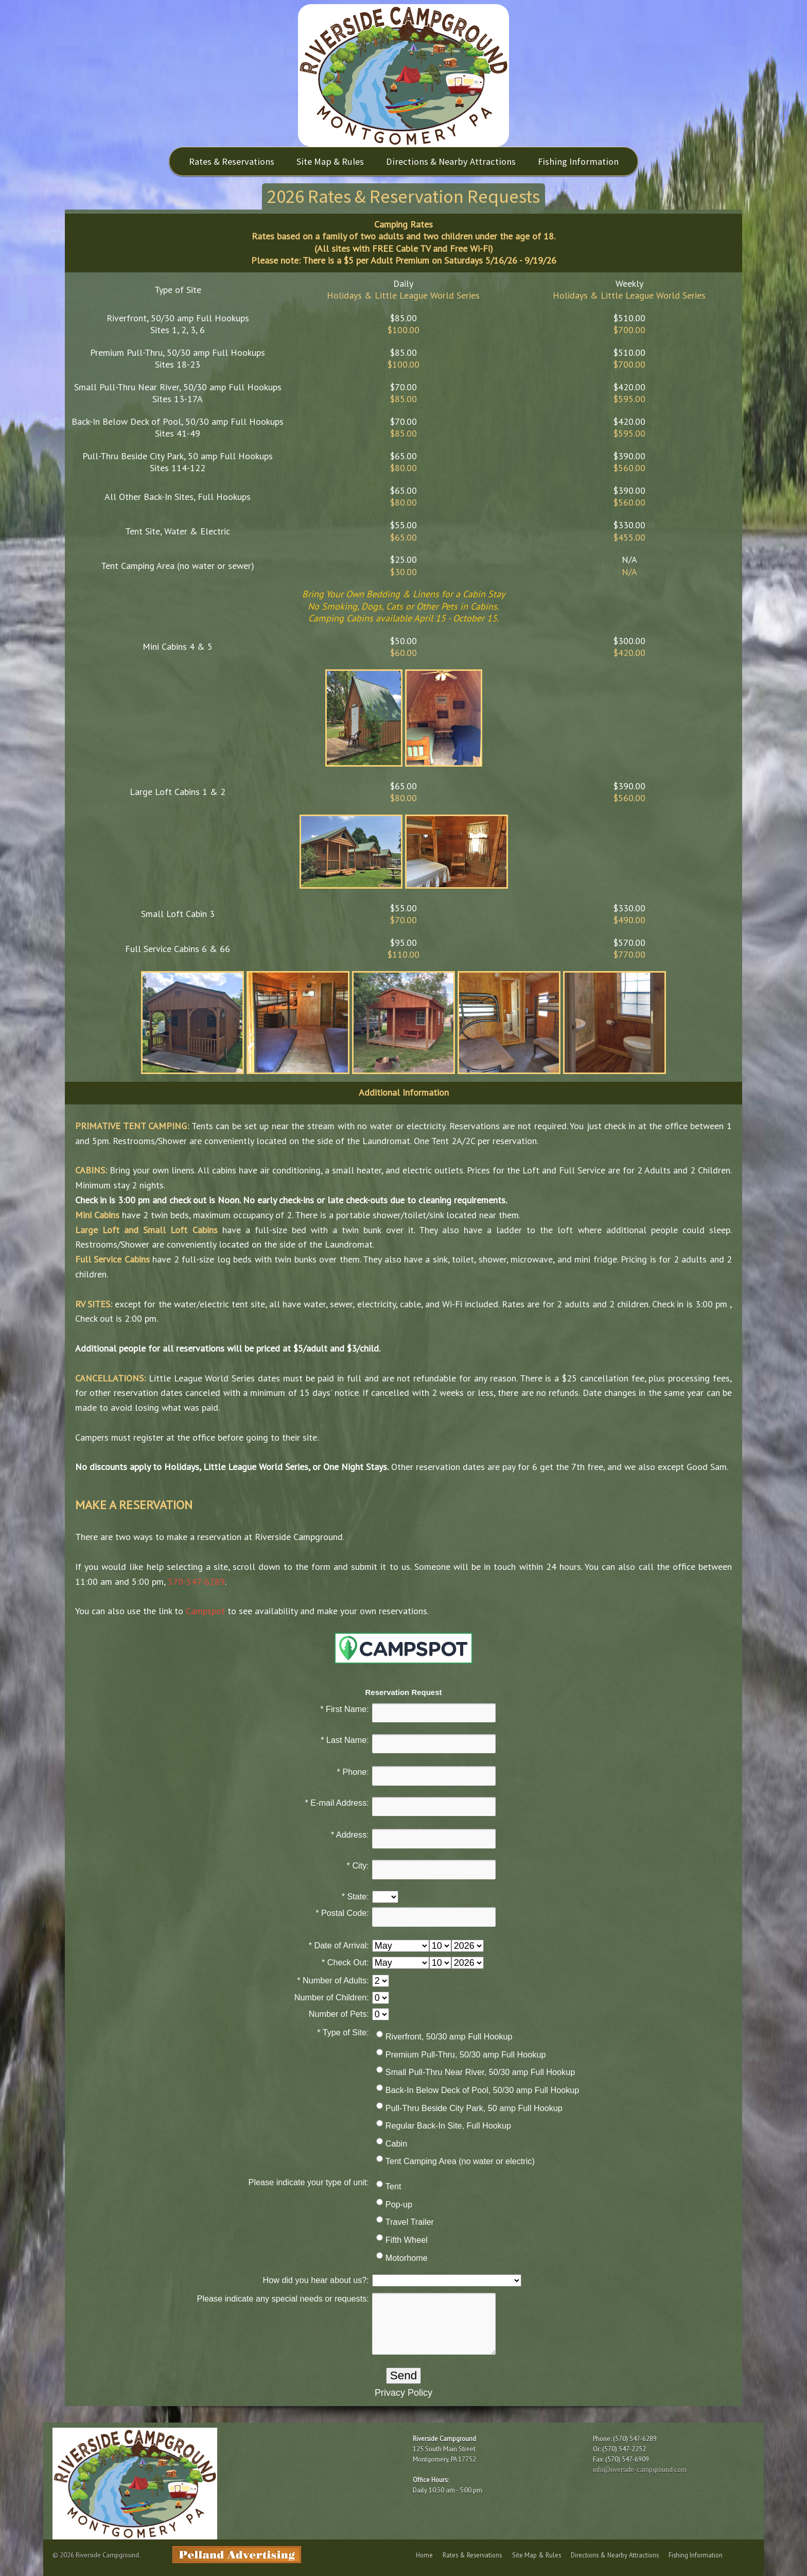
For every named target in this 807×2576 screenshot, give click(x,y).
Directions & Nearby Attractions (451, 161)
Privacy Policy (403, 2393)
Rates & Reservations (231, 161)
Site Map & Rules (330, 161)
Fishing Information (578, 161)
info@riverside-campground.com (640, 2469)
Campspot (205, 1611)
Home (424, 2555)
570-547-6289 (196, 1581)
